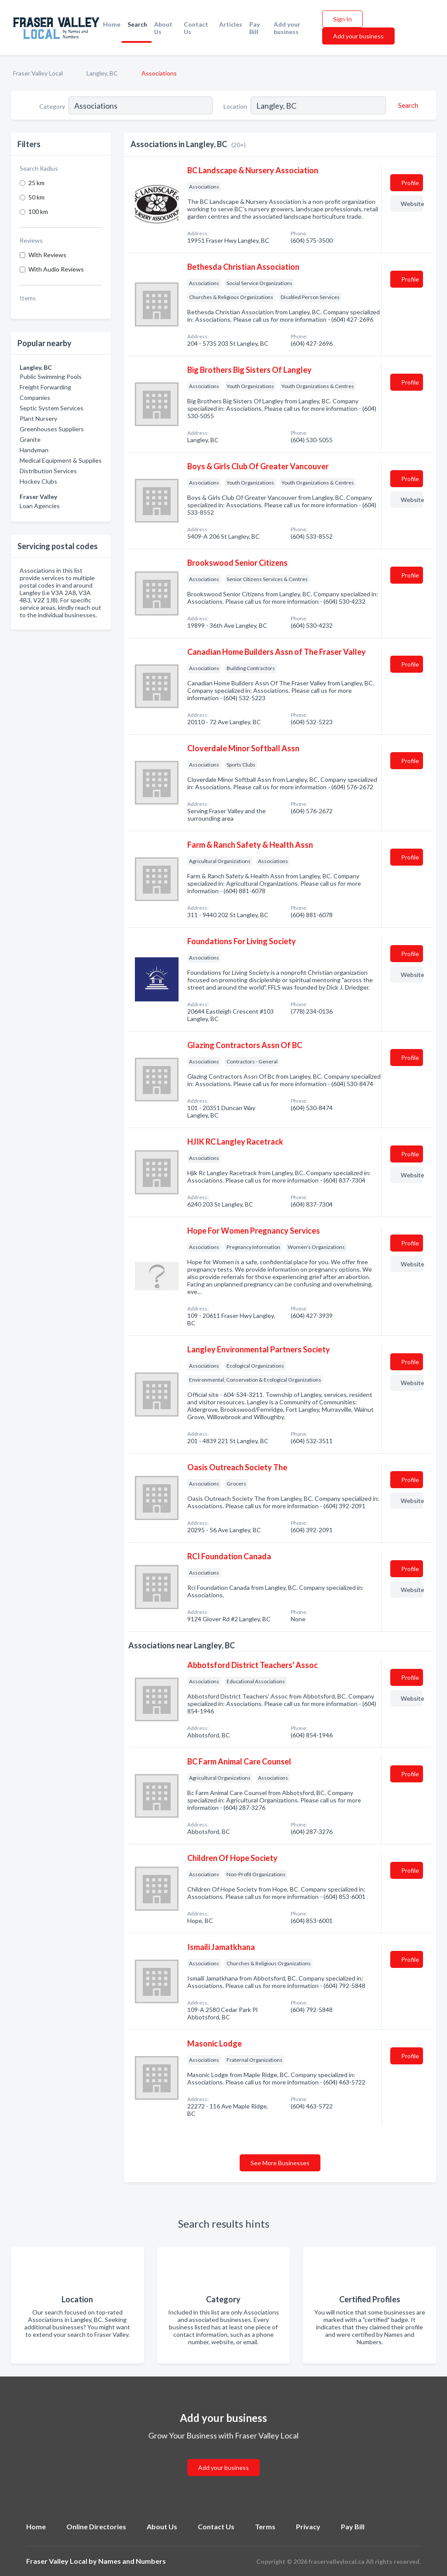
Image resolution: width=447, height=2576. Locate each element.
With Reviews (47, 254)
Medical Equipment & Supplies (61, 460)
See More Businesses (280, 2163)
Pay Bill (254, 28)
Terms (265, 2526)
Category (52, 106)
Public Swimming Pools (51, 376)
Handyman (34, 450)
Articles (230, 24)
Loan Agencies (40, 505)
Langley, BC (102, 73)
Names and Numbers (132, 2561)
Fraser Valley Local (38, 73)
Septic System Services (51, 408)
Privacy (308, 2526)
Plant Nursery (38, 418)
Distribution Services (48, 471)
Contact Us (196, 28)
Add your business (287, 28)
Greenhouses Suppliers (52, 429)
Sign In (342, 19)
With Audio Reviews (56, 269)
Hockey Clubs (38, 481)
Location (235, 106)
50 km (36, 197)
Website (412, 203)
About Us (163, 28)
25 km (36, 182)
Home (111, 24)
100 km (38, 211)
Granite (30, 439)
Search (137, 24)
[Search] (406, 105)
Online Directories (96, 2526)
